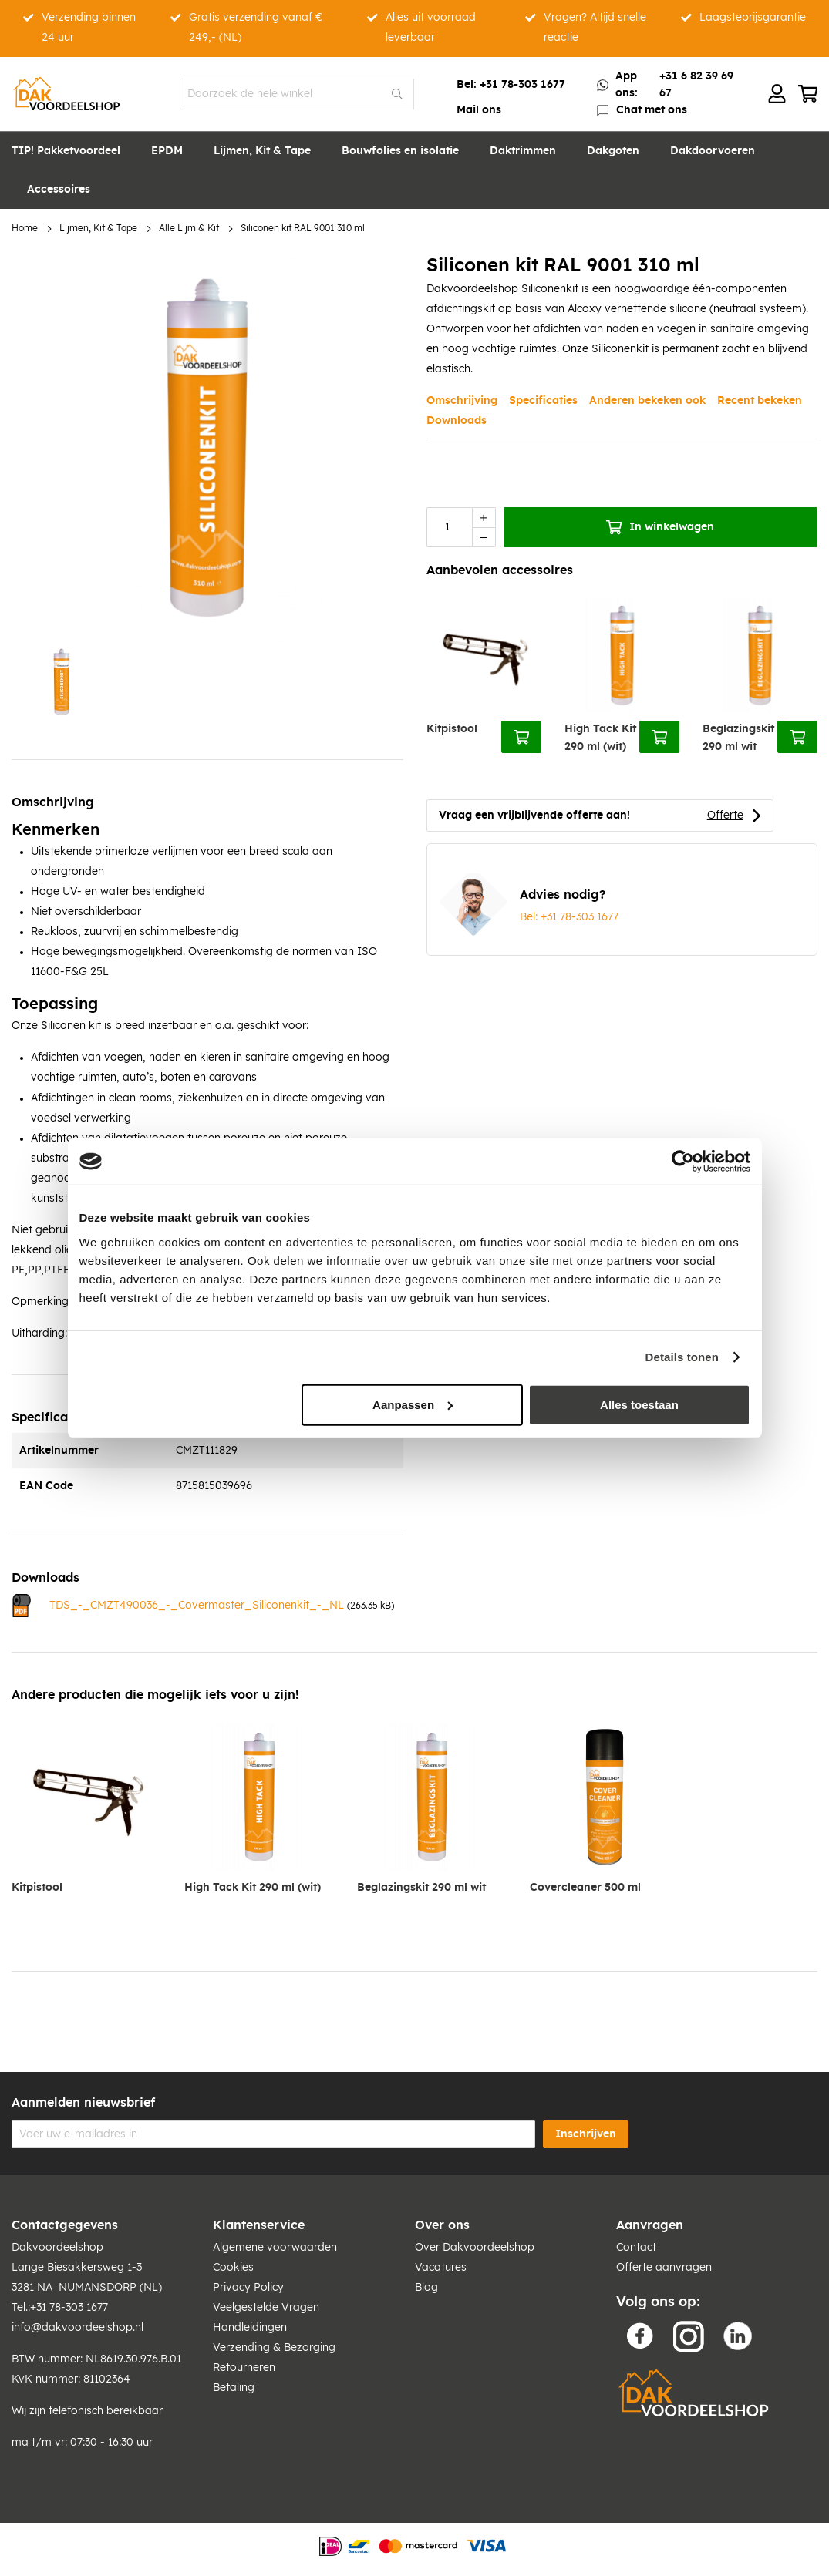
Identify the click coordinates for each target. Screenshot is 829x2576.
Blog (426, 2287)
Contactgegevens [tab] (65, 2225)
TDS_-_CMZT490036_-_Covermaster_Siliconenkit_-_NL (196, 1605)
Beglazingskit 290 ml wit (738, 738)
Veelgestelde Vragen (266, 2307)
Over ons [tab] (442, 2225)
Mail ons (479, 110)
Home (25, 228)
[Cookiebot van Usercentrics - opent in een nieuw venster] (682, 1161)
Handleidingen (250, 2327)
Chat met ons (651, 110)
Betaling (233, 2388)
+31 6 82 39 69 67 (696, 85)
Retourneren (244, 2367)
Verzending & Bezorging (274, 2347)
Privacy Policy (248, 2287)
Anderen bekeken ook (647, 400)
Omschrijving (461, 400)
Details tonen (682, 1357)
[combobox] (297, 94)
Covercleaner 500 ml (585, 1887)
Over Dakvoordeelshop (474, 2247)
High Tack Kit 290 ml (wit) (600, 738)
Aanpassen (412, 1404)
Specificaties (543, 400)
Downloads (456, 420)
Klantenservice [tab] (259, 2225)
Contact (636, 2247)
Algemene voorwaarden (275, 2247)
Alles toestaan (639, 1404)
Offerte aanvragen (664, 2267)
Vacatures (441, 2267)
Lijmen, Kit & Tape (98, 228)
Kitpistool (451, 729)
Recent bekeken (759, 400)
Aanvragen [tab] (649, 2225)
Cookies (233, 2267)
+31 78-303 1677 (522, 84)
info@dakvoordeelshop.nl (77, 2327)
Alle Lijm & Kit (189, 228)
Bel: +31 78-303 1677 (569, 917)
